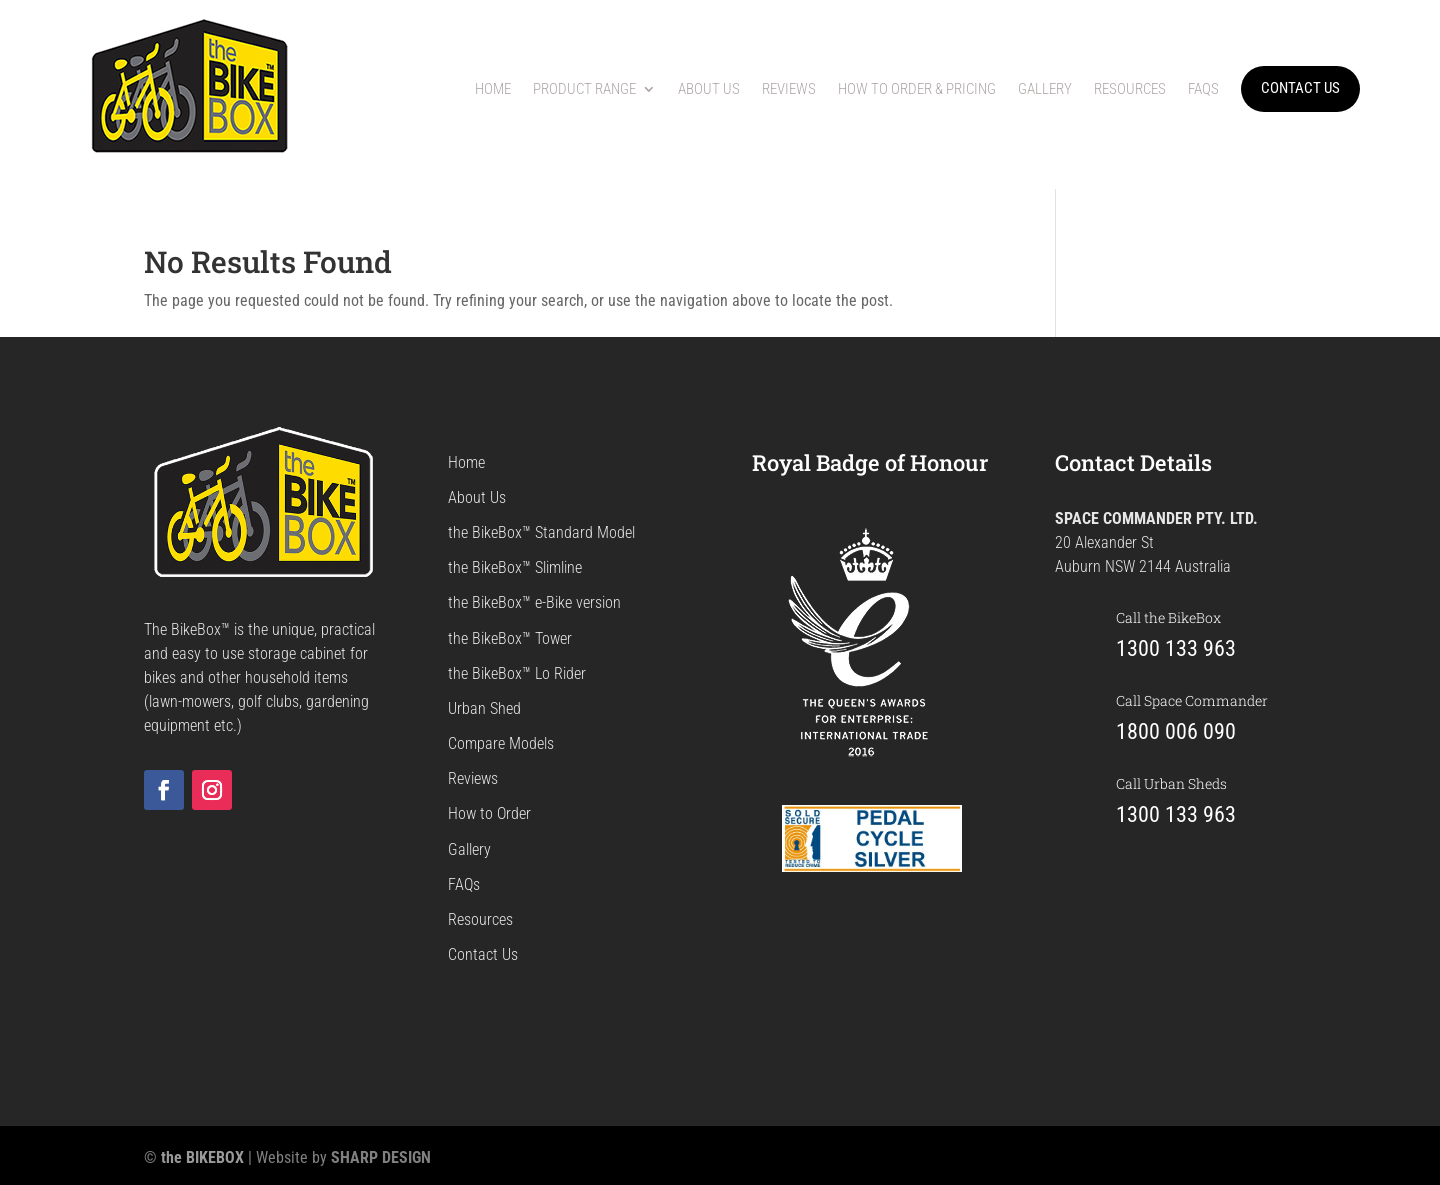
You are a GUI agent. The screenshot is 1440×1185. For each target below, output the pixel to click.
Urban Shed (484, 708)
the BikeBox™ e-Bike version (534, 602)
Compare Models (501, 743)
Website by (343, 1157)
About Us (709, 89)
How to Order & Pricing (917, 89)
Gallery (1045, 89)
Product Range (584, 89)
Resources (1130, 89)
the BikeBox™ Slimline (515, 567)
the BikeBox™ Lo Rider (517, 673)
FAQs (1203, 89)
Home (493, 89)
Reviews (789, 89)
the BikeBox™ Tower (510, 638)
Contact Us (483, 954)
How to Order (489, 813)
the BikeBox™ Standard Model (541, 532)
